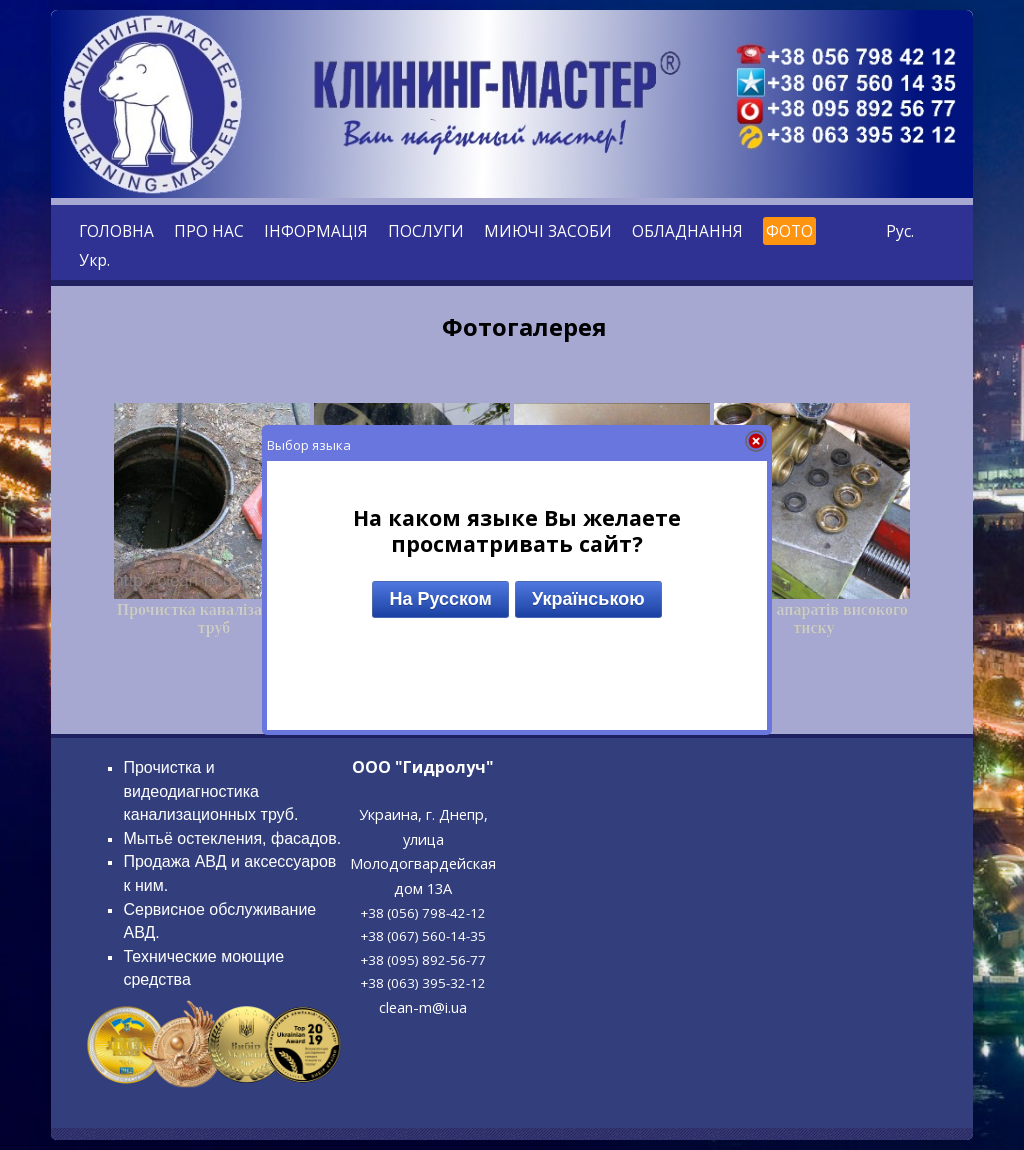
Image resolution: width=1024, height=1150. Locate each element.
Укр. (94, 260)
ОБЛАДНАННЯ (687, 231)
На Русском (440, 599)
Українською (588, 599)
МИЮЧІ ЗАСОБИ (548, 231)
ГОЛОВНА (116, 231)
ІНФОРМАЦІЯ (316, 231)
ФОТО (789, 231)
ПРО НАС (209, 231)
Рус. (900, 231)
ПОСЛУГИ (426, 231)
